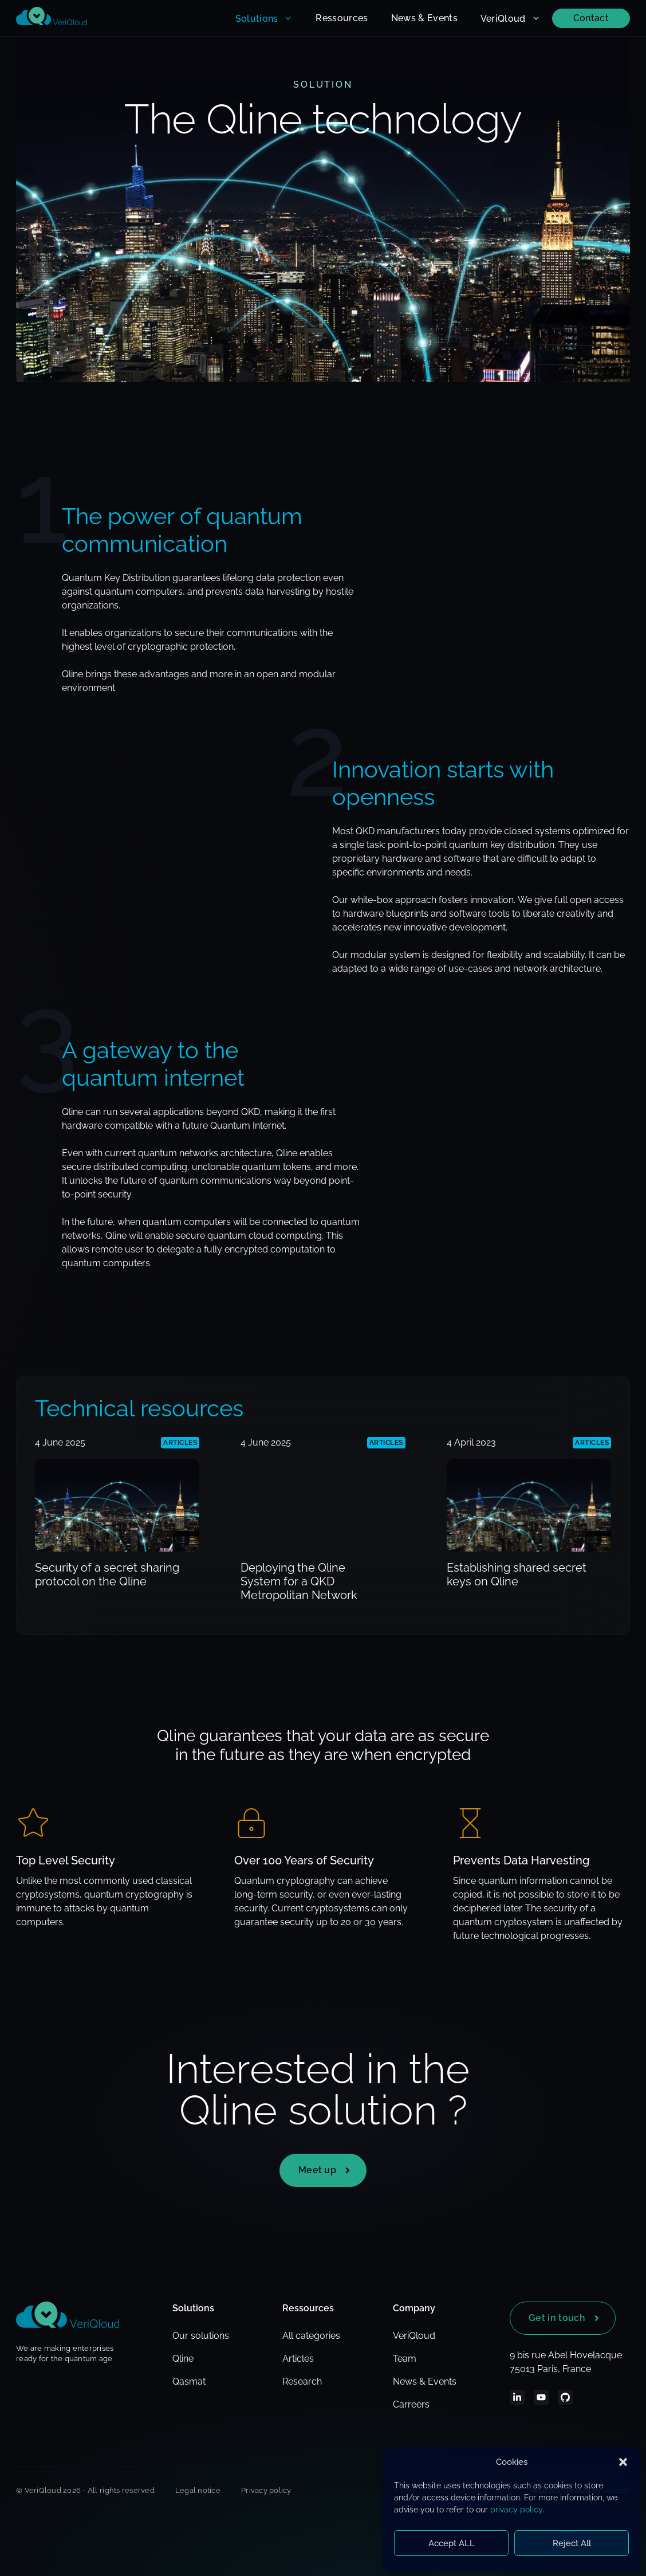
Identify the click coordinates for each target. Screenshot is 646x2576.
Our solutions (200, 2335)
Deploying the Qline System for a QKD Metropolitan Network (299, 1581)
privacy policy (516, 2509)
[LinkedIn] (517, 2397)
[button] (623, 2462)
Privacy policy (266, 2490)
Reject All (572, 2543)
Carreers (411, 2404)
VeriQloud (516, 18)
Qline (183, 2358)
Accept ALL (451, 2543)
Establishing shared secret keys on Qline (516, 1574)
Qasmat (189, 2381)
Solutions (270, 18)
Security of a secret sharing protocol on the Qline (107, 1574)
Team (404, 2358)
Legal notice (197, 2490)
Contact (591, 18)
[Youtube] (541, 2397)
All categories (311, 2335)
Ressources (342, 18)
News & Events (424, 18)
